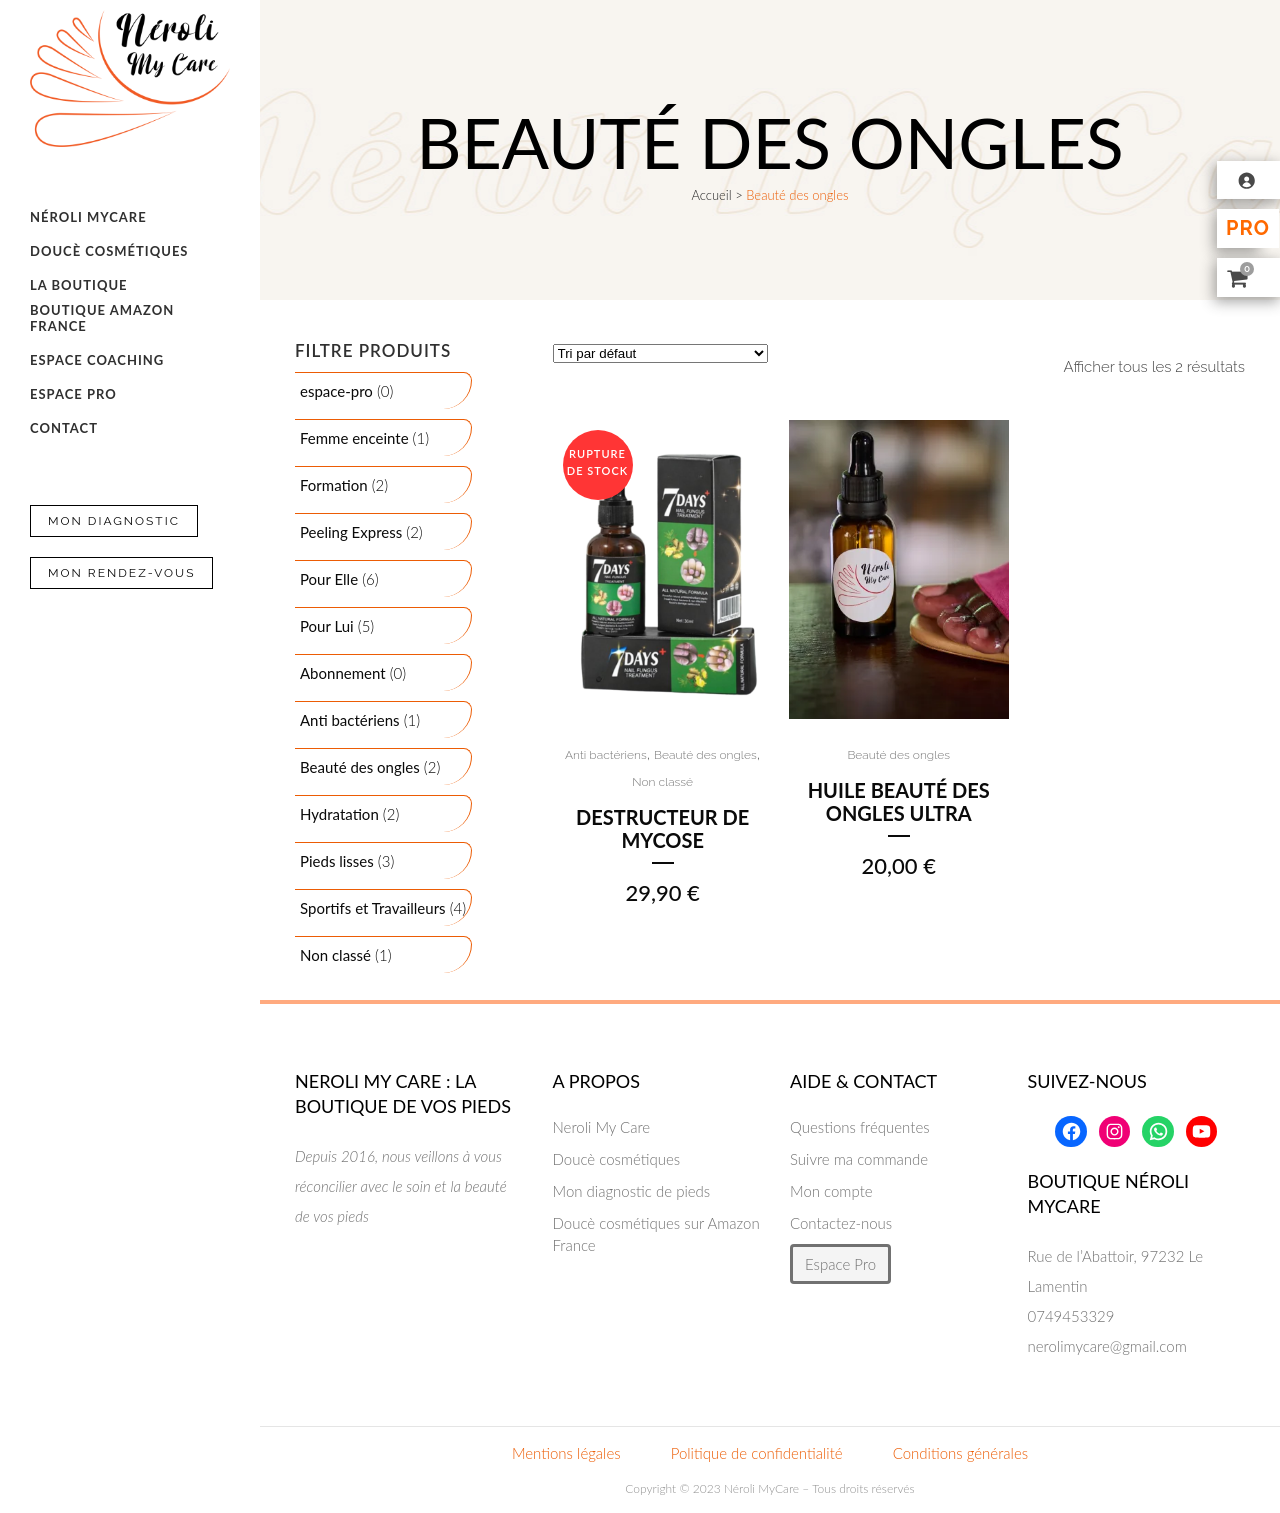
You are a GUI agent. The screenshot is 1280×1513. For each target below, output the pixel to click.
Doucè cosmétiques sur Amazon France (656, 1234)
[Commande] (660, 353)
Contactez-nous (841, 1223)
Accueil (711, 195)
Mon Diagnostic (114, 521)
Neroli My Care (602, 1127)
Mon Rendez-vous (121, 573)
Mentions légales (566, 1453)
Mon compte (831, 1191)
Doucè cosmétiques (617, 1159)
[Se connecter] (1248, 180)
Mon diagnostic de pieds (632, 1191)
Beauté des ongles (705, 755)
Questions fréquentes (860, 1127)
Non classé (662, 782)
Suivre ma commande (859, 1159)
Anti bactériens (606, 755)
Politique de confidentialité (757, 1453)
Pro (1248, 228)
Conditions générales (960, 1453)
